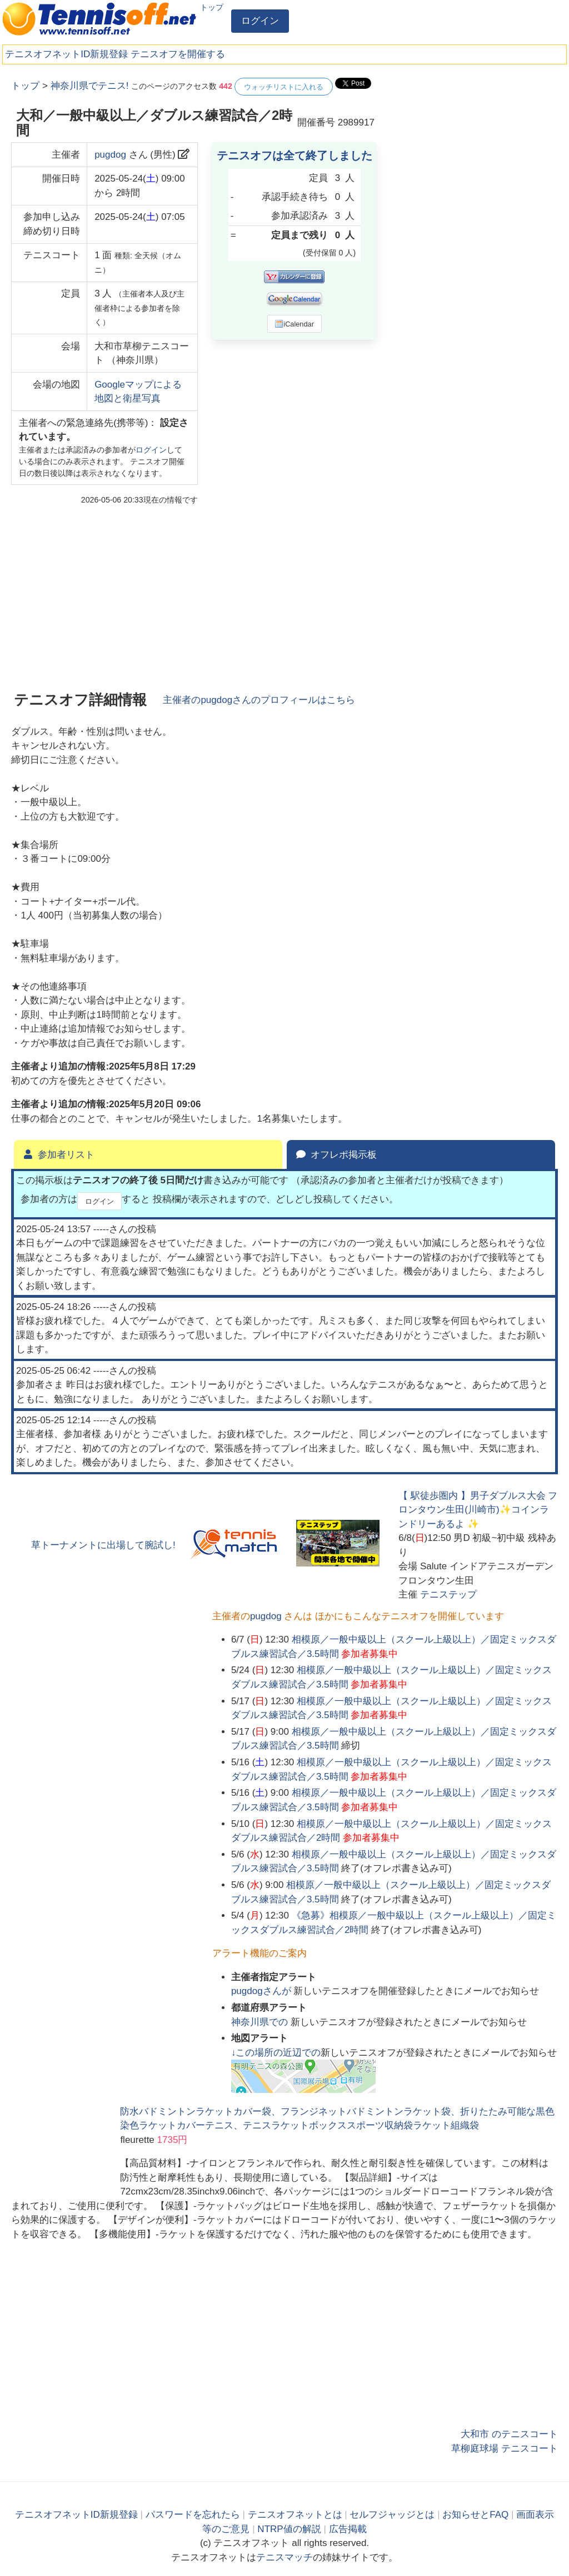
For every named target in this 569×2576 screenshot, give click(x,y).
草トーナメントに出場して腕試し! (103, 1545)
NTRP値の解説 (289, 2529)
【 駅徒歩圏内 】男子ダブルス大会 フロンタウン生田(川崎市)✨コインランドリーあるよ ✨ (477, 1509)
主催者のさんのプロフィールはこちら (259, 700)
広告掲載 (348, 2529)
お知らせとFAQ (475, 2514)
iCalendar (294, 323)
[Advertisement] (474, 147)
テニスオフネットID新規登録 (66, 54)
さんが (262, 1991)
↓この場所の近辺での (276, 2052)
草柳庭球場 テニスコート (504, 2448)
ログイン (260, 21)
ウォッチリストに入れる (283, 87)
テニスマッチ (284, 2557)
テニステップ (448, 1594)
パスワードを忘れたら (193, 2514)
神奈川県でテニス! (90, 86)
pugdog (110, 154)
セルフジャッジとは (392, 2514)
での (261, 2022)
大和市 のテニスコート (509, 2434)
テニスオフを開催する (178, 54)
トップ (211, 7)
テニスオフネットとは (295, 2514)
